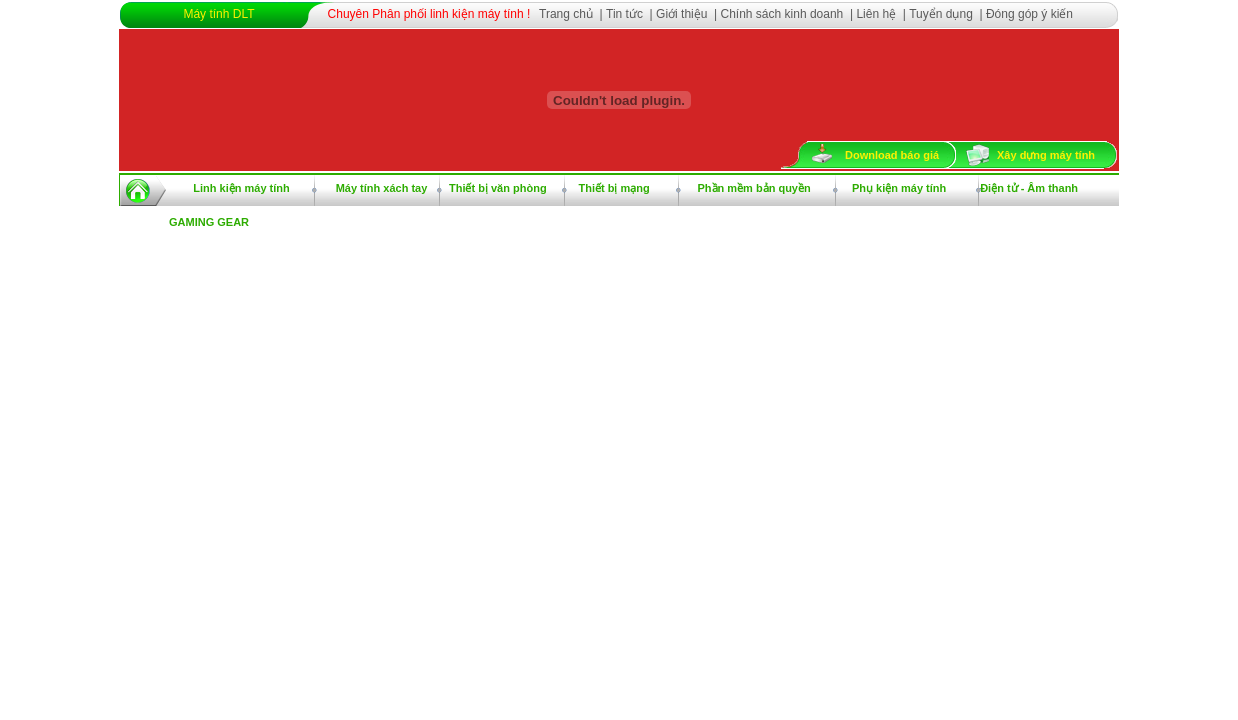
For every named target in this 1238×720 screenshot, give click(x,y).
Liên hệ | (882, 14)
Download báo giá (892, 155)
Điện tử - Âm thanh (1029, 188)
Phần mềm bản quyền (753, 188)
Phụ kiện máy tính (899, 188)
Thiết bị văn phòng (498, 188)
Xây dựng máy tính (1046, 155)
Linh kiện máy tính (241, 188)
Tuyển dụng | (947, 14)
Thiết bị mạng (614, 188)
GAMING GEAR (209, 222)
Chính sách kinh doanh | (789, 14)
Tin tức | (631, 14)
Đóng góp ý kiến (1029, 14)
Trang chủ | (572, 14)
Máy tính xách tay (382, 188)
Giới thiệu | (688, 14)
